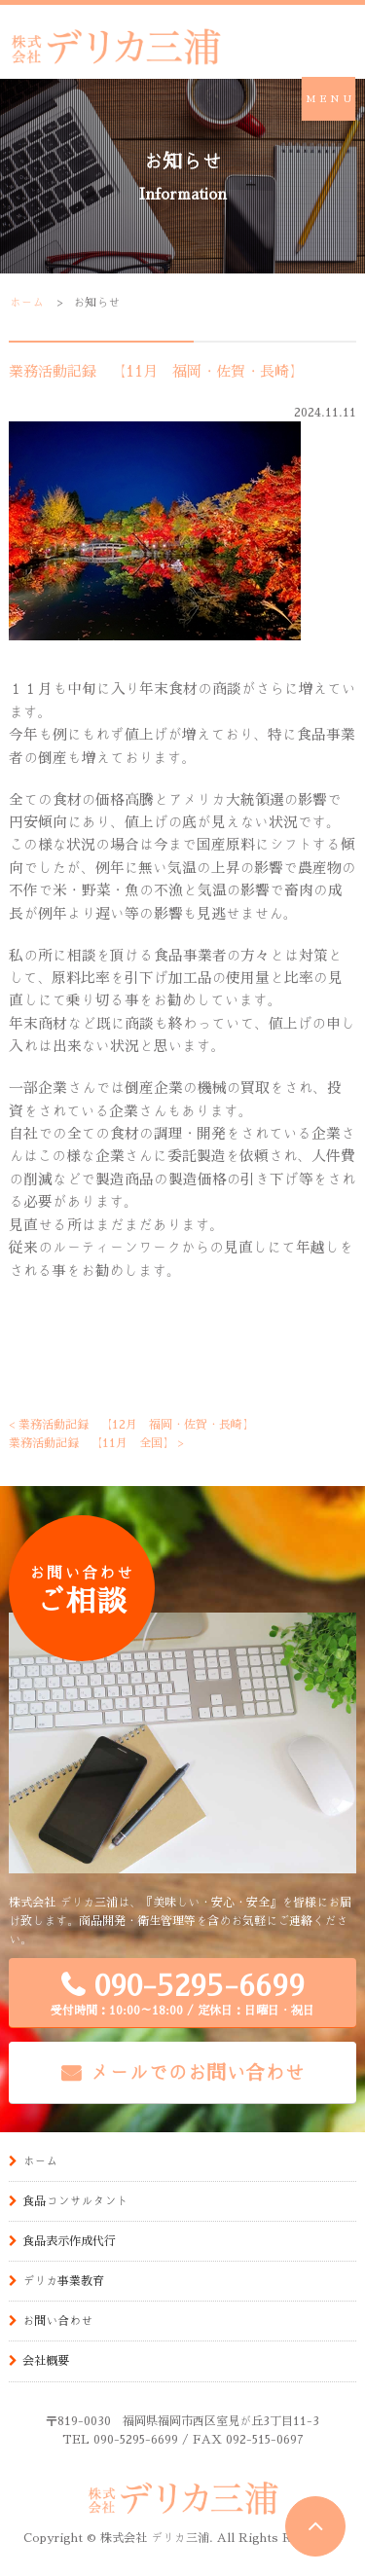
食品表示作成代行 (69, 2240)
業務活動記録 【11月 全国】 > (96, 1442)
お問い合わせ (57, 2320)
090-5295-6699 (182, 1993)
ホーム (26, 302)
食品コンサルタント (75, 2200)
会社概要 (45, 2360)
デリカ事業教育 (63, 2280)
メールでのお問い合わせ (198, 2072)
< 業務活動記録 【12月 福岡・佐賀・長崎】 (131, 1424)
